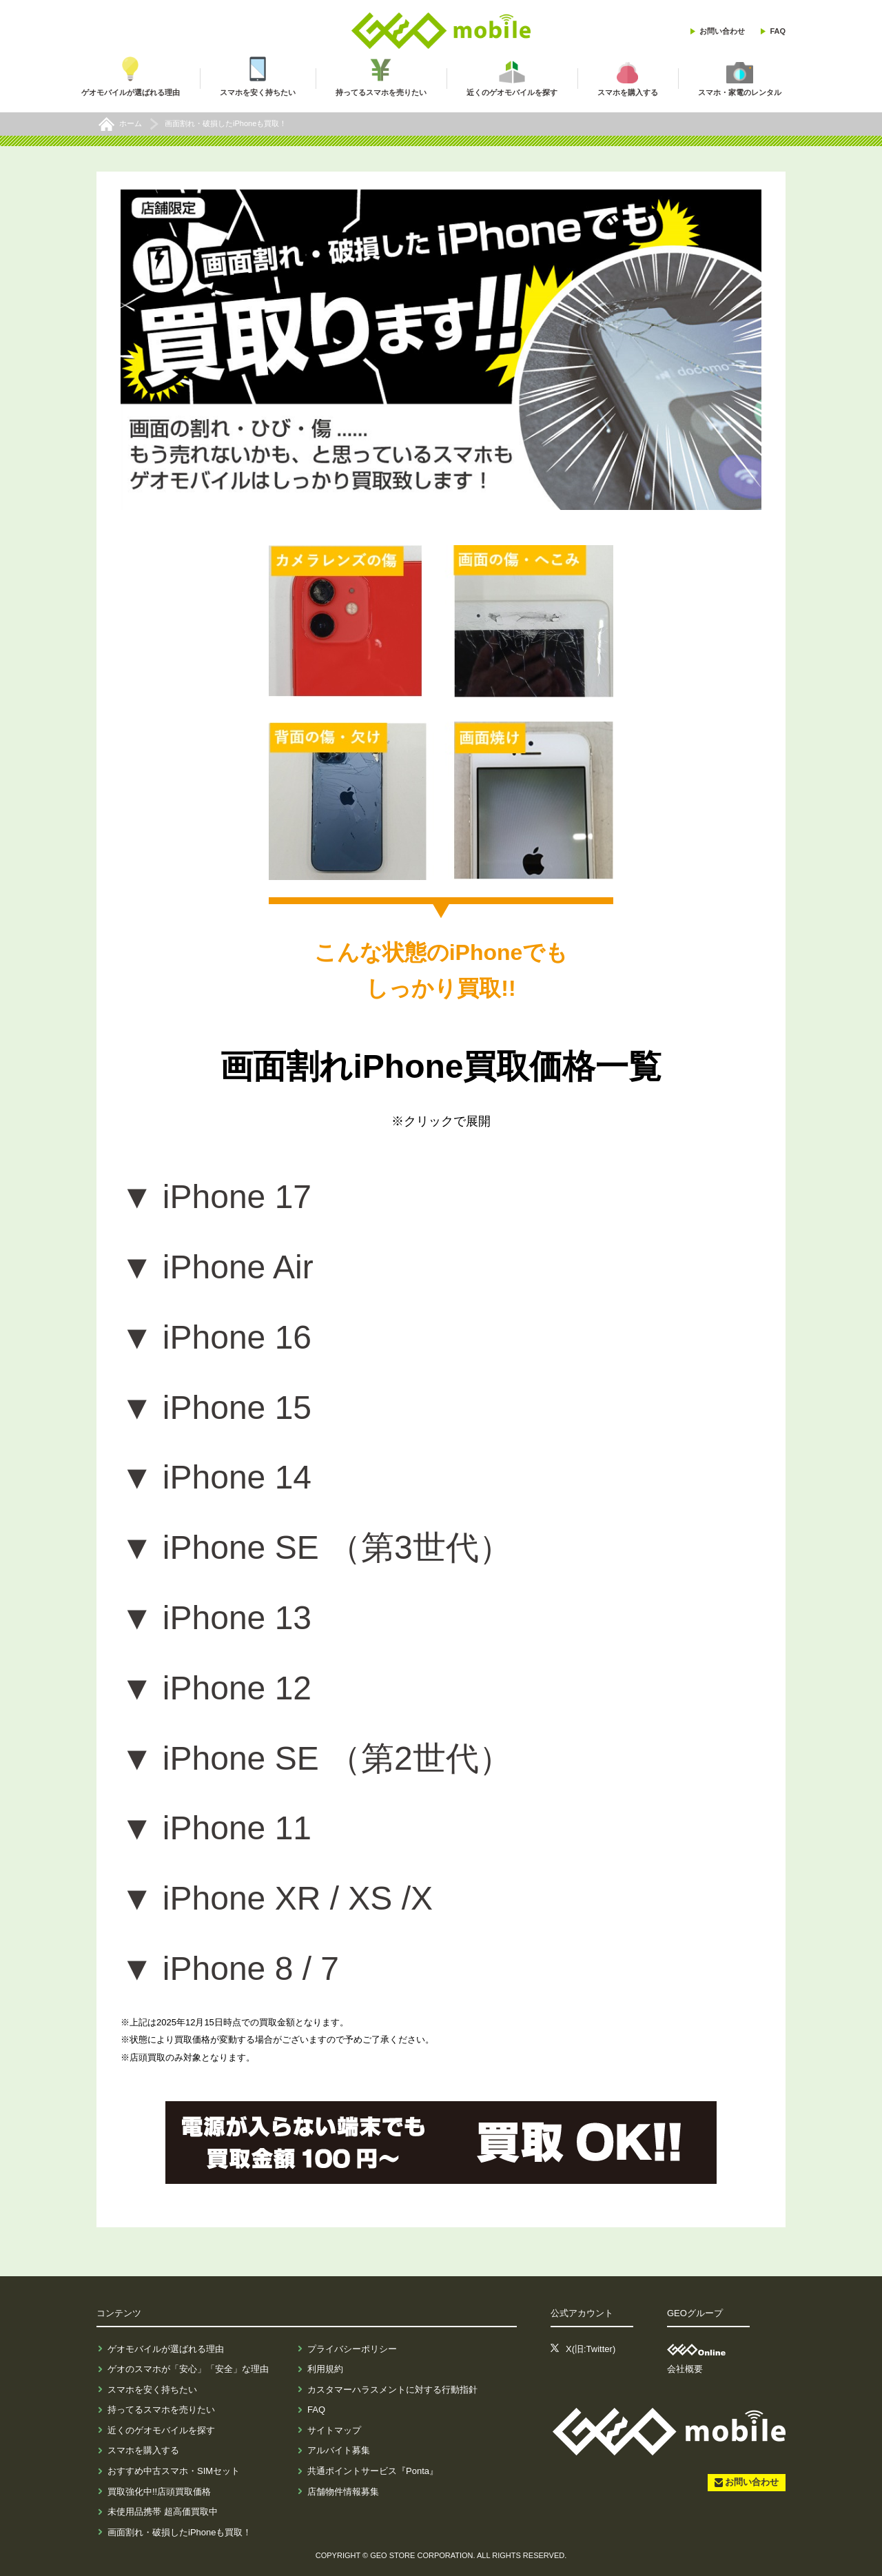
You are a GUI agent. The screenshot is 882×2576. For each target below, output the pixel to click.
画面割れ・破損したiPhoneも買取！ (179, 2532)
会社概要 (685, 2369)
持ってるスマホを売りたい (161, 2409)
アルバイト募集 (338, 2450)
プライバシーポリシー (352, 2349)
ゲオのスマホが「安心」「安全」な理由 (188, 2369)
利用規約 (325, 2369)
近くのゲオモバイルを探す (161, 2430)
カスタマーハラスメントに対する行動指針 (392, 2389)
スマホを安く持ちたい (152, 2389)
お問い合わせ (722, 31)
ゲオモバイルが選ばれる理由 (165, 2349)
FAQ (778, 31)
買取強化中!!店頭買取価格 (159, 2491)
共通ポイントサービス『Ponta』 (372, 2471)
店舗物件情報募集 (343, 2491)
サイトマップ (334, 2430)
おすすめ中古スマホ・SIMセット (173, 2471)
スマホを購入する (143, 2450)
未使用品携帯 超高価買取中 (162, 2511)
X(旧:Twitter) (590, 2349)
